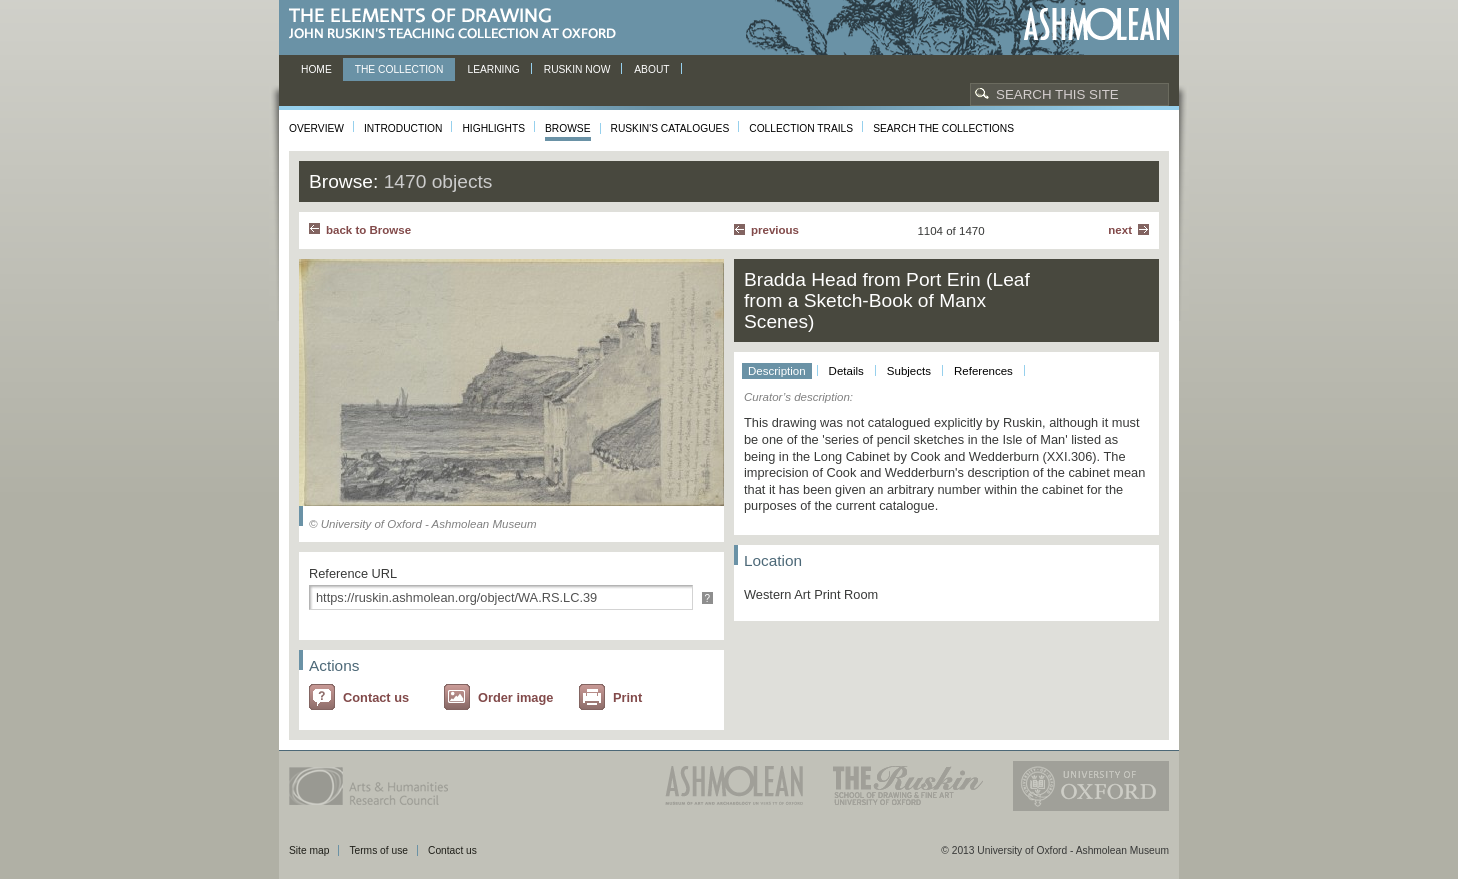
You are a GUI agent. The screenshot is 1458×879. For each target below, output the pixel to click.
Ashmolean (1096, 24)
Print (627, 697)
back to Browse (368, 230)
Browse (568, 128)
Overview (316, 128)
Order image (515, 697)
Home (316, 69)
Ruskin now (577, 69)
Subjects (909, 371)
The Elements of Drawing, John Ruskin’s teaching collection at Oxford (458, 24)
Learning (493, 69)
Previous (775, 230)
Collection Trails (801, 128)
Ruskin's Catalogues (670, 128)
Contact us (376, 697)
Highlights (493, 128)
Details (846, 371)
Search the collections (943, 128)
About (651, 69)
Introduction (403, 128)
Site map (309, 850)
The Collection (399, 69)
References (983, 371)
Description (777, 371)
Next (1120, 230)
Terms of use (378, 850)
